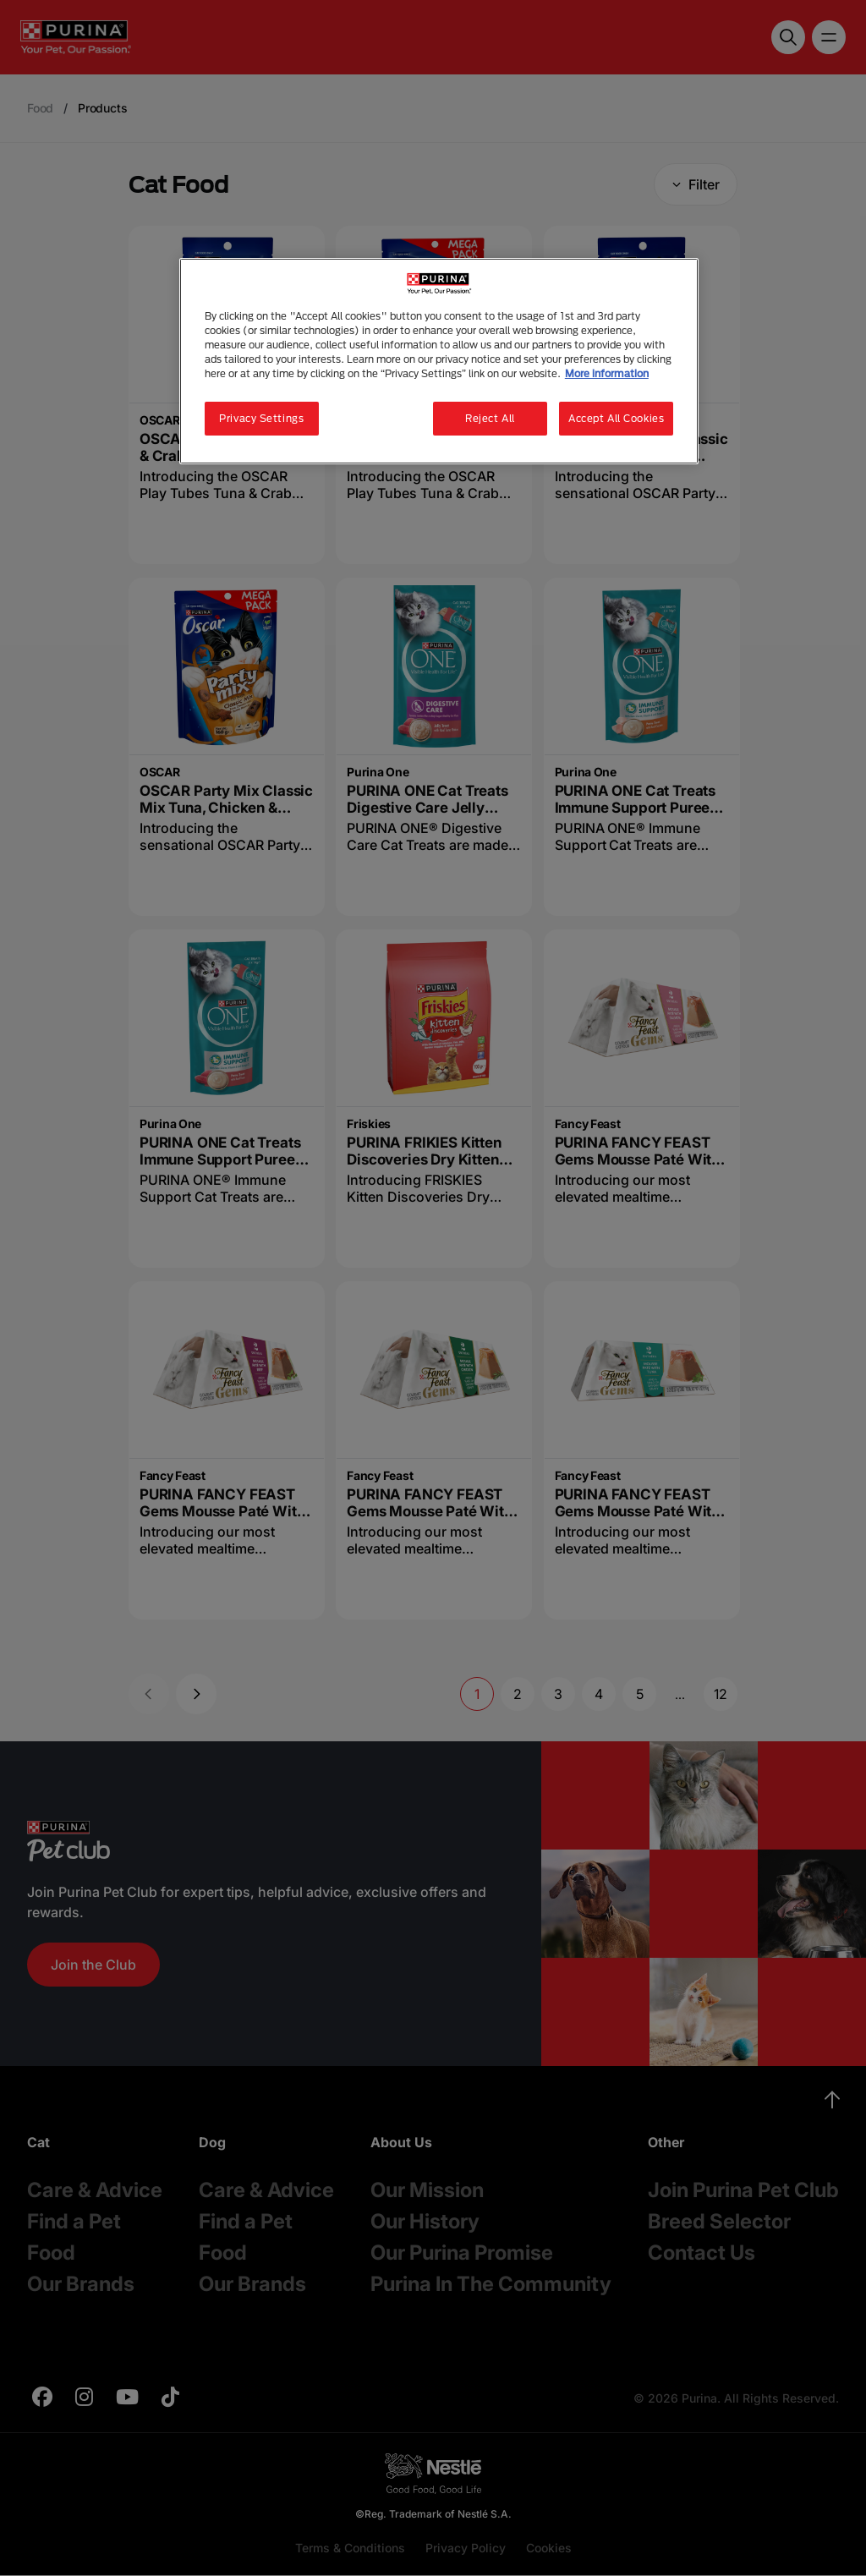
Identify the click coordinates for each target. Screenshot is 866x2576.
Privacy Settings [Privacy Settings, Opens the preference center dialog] (261, 418)
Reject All (490, 418)
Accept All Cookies (616, 418)
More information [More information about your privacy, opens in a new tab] (607, 373)
